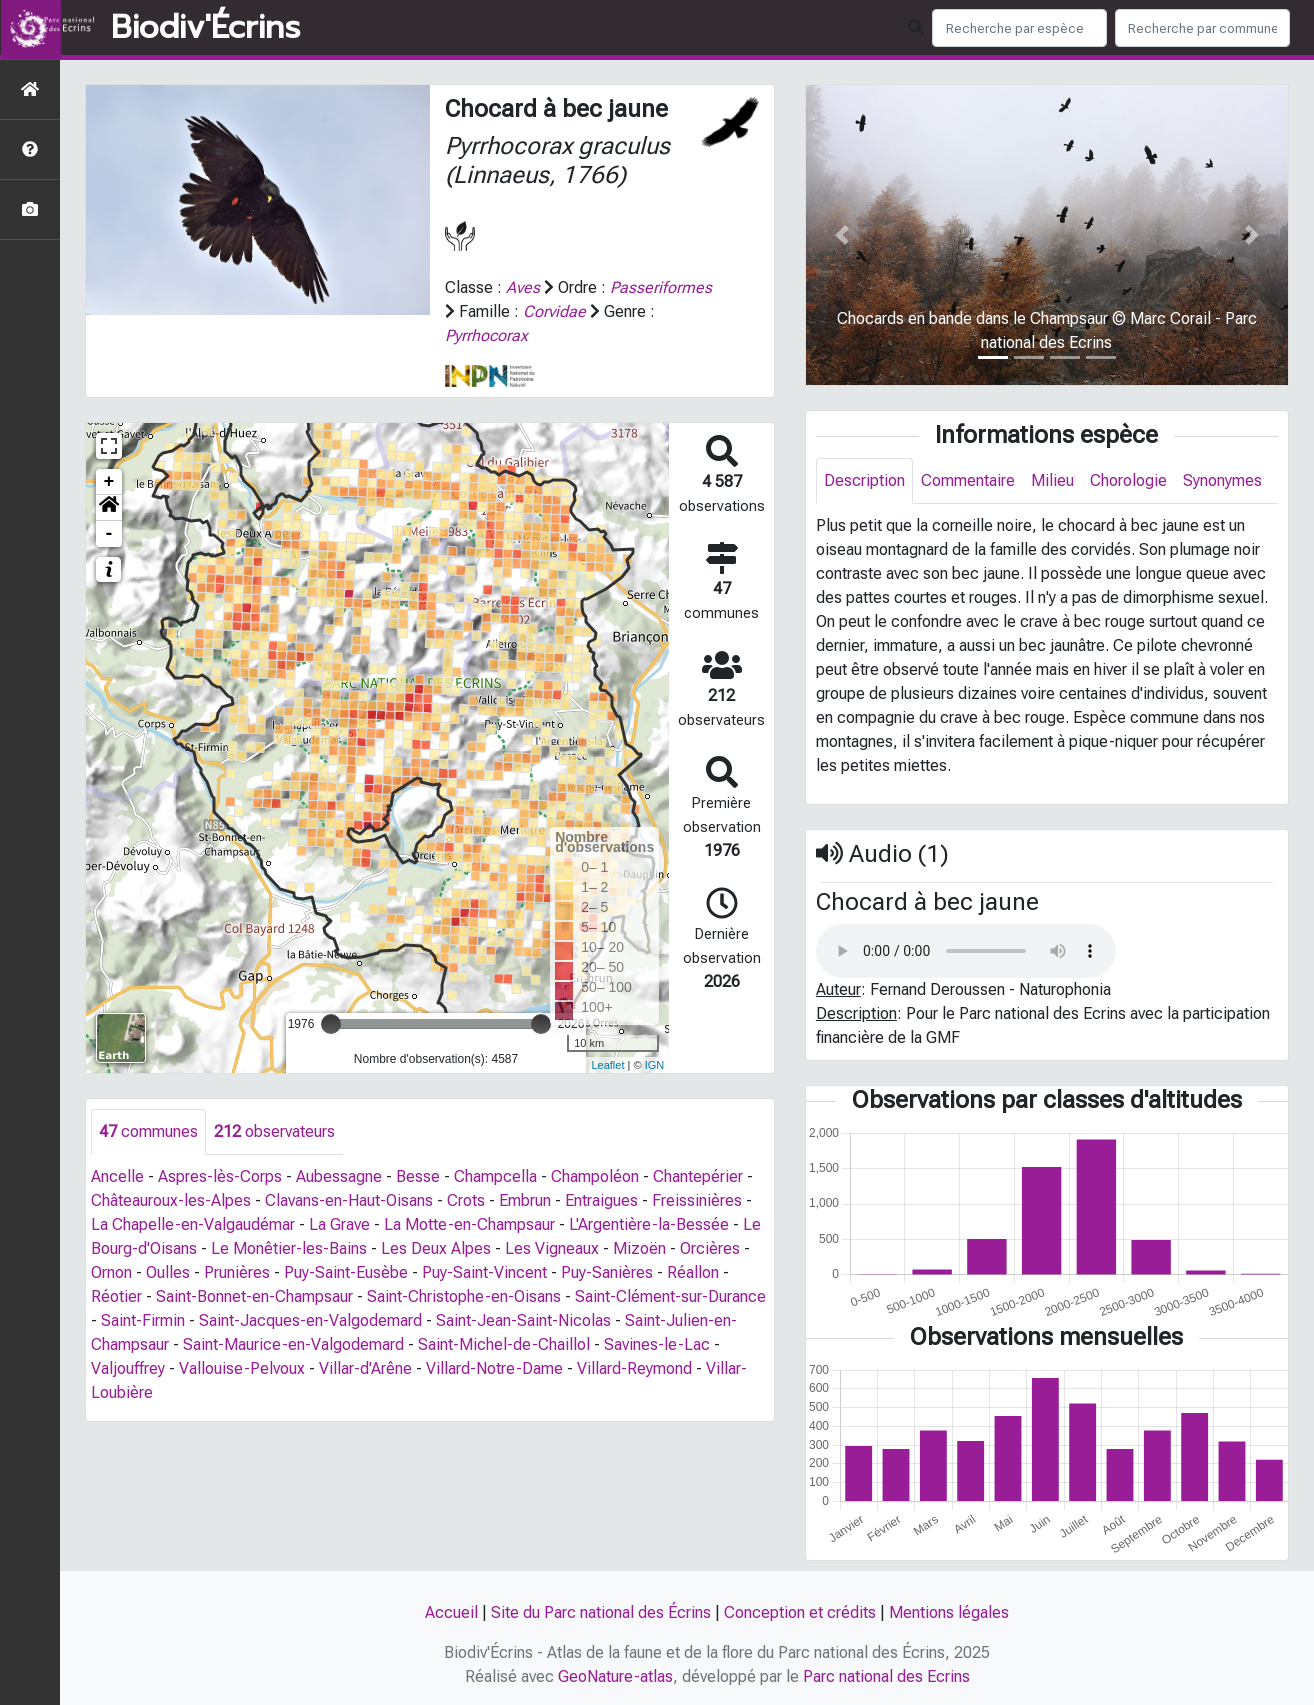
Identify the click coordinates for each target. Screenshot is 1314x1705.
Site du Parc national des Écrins (601, 1612)
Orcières (710, 1248)
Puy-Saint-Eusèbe (346, 1272)
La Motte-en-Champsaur (469, 1224)
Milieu (1052, 480)
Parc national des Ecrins (886, 1676)
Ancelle (117, 1176)
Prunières (237, 1272)
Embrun (525, 1200)
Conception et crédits (800, 1612)
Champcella (495, 1176)
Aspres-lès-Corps (220, 1176)
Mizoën (639, 1248)
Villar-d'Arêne (365, 1368)
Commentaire (968, 480)
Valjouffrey (128, 1368)
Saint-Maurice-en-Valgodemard (293, 1344)
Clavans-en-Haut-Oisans (349, 1200)
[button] (109, 508)
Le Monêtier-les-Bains (289, 1248)
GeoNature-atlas (615, 1676)
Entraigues (601, 1200)
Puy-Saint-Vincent (484, 1272)
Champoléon (595, 1176)
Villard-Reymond (634, 1368)
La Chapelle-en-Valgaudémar (193, 1224)
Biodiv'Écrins (205, 28)
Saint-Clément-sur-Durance (670, 1296)
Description (864, 480)
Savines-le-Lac (657, 1344)
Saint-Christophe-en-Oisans (464, 1296)
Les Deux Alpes (436, 1248)
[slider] (331, 1024)
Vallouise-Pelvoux (242, 1368)
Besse (418, 1176)
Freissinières (697, 1200)
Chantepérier (698, 1176)
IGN (655, 1065)
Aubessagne (339, 1176)
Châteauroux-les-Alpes (171, 1200)
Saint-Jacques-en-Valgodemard (310, 1320)
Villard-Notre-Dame (494, 1368)
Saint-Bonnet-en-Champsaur (254, 1296)
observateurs (274, 1131)
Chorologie (1128, 480)
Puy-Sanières (607, 1272)
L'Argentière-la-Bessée (649, 1224)
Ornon (111, 1272)
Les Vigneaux (552, 1248)
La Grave (339, 1224)
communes (148, 1131)
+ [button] (109, 482)
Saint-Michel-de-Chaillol (504, 1344)
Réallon (693, 1272)
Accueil (451, 1612)
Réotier (116, 1296)
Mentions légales (949, 1612)
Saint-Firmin (143, 1320)
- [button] (109, 534)
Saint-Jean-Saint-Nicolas (523, 1320)
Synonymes (1222, 480)
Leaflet (607, 1065)
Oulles (168, 1272)
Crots (466, 1200)
